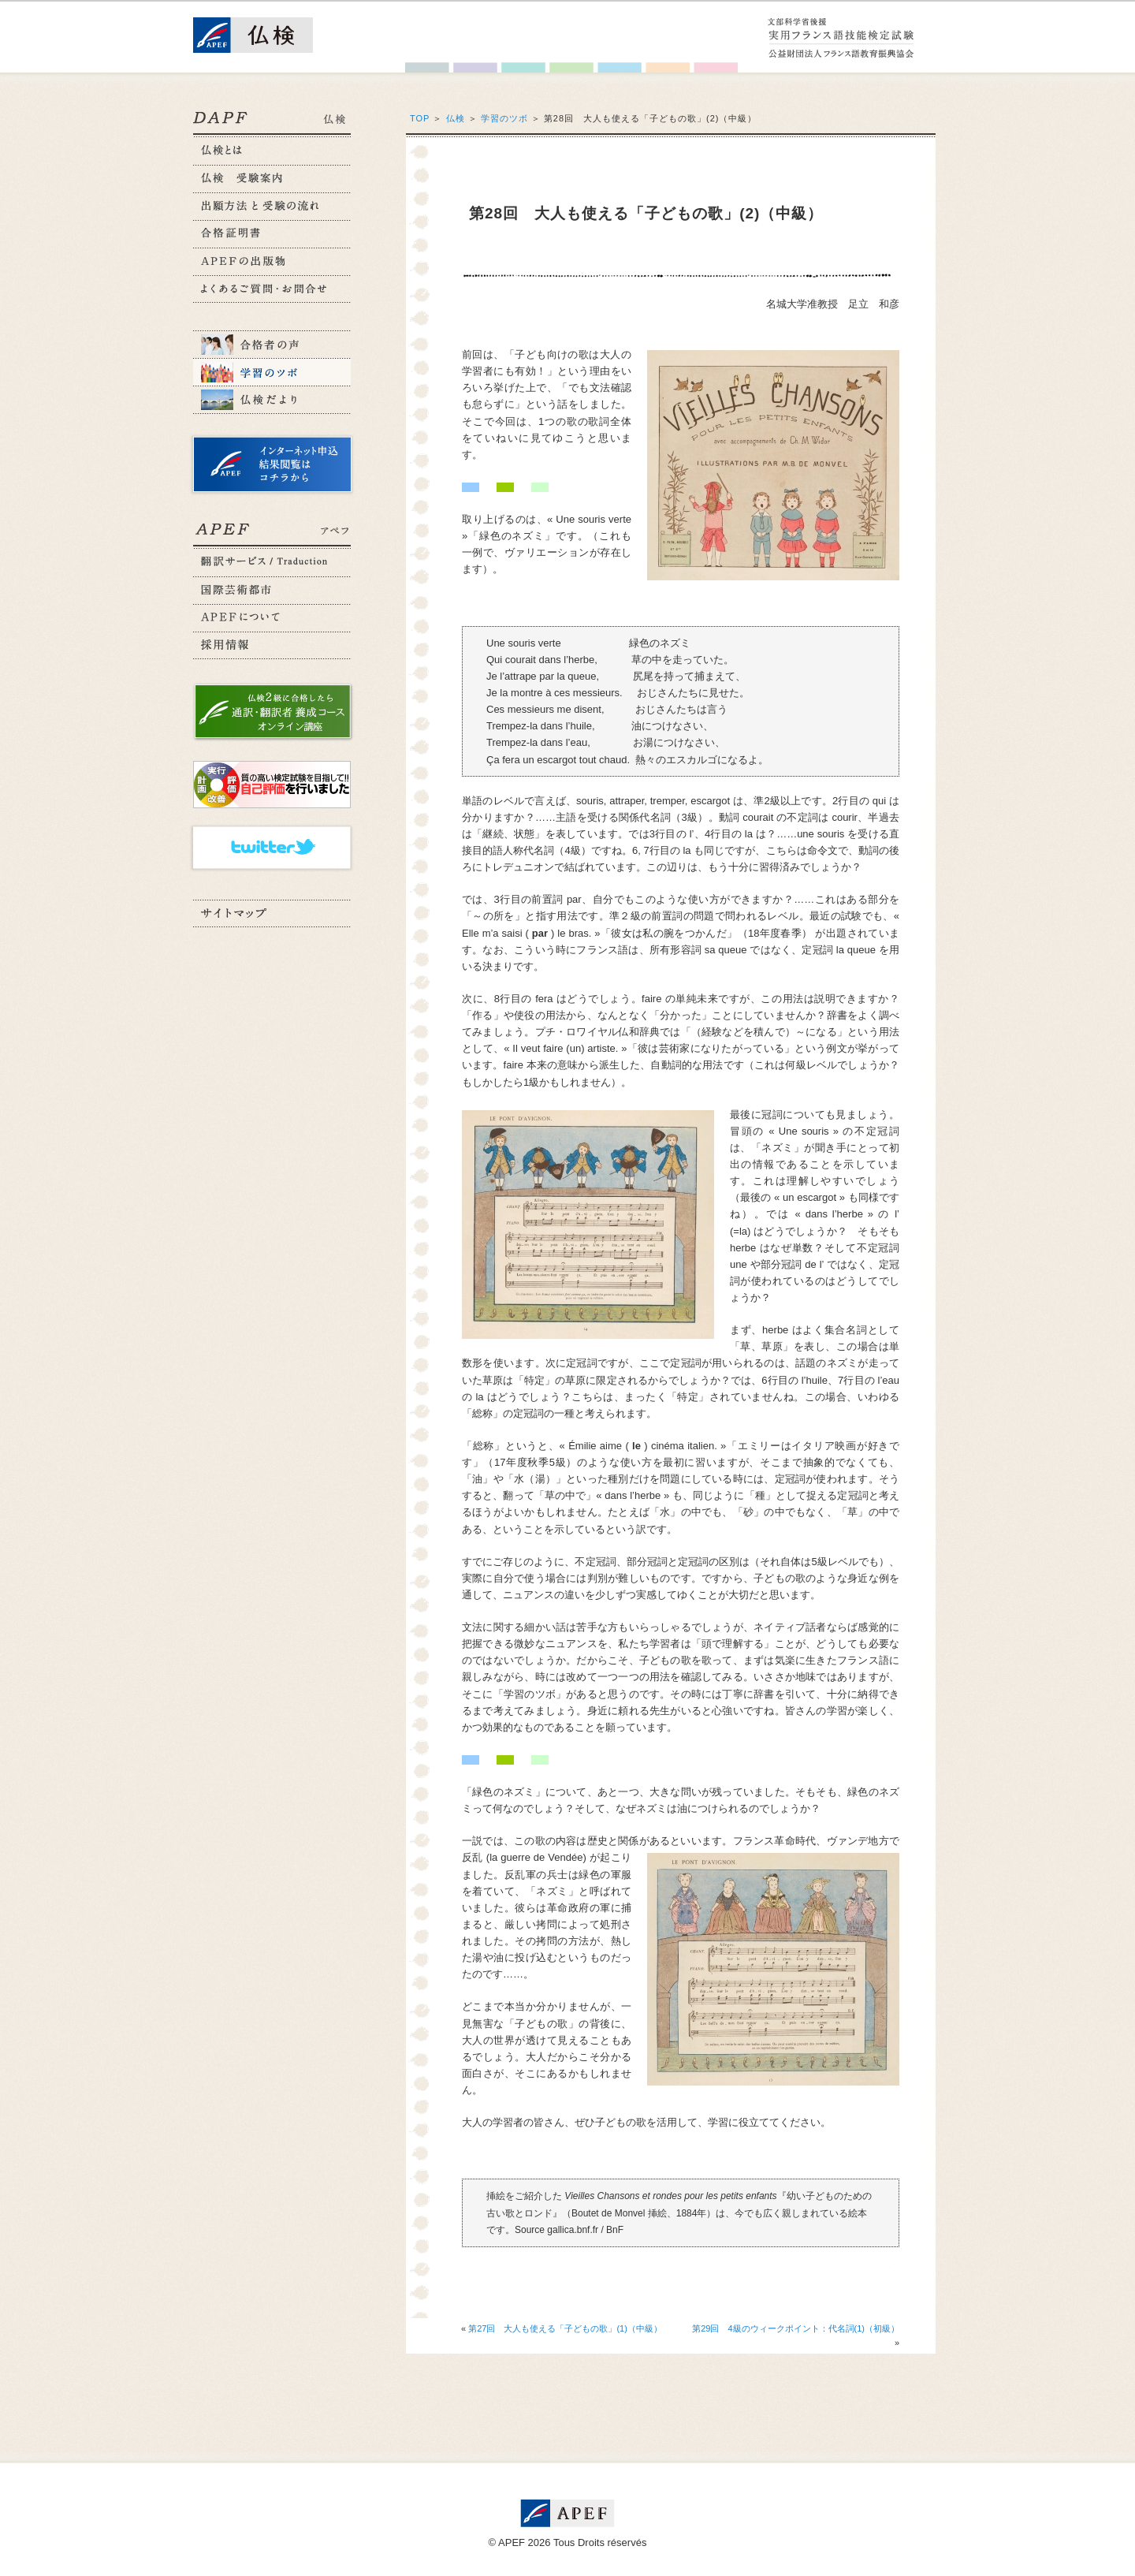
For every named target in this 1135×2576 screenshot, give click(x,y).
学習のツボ (504, 118)
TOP (420, 118)
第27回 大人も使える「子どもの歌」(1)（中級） (565, 2328)
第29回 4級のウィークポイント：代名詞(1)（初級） (795, 2328)
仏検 (455, 118)
